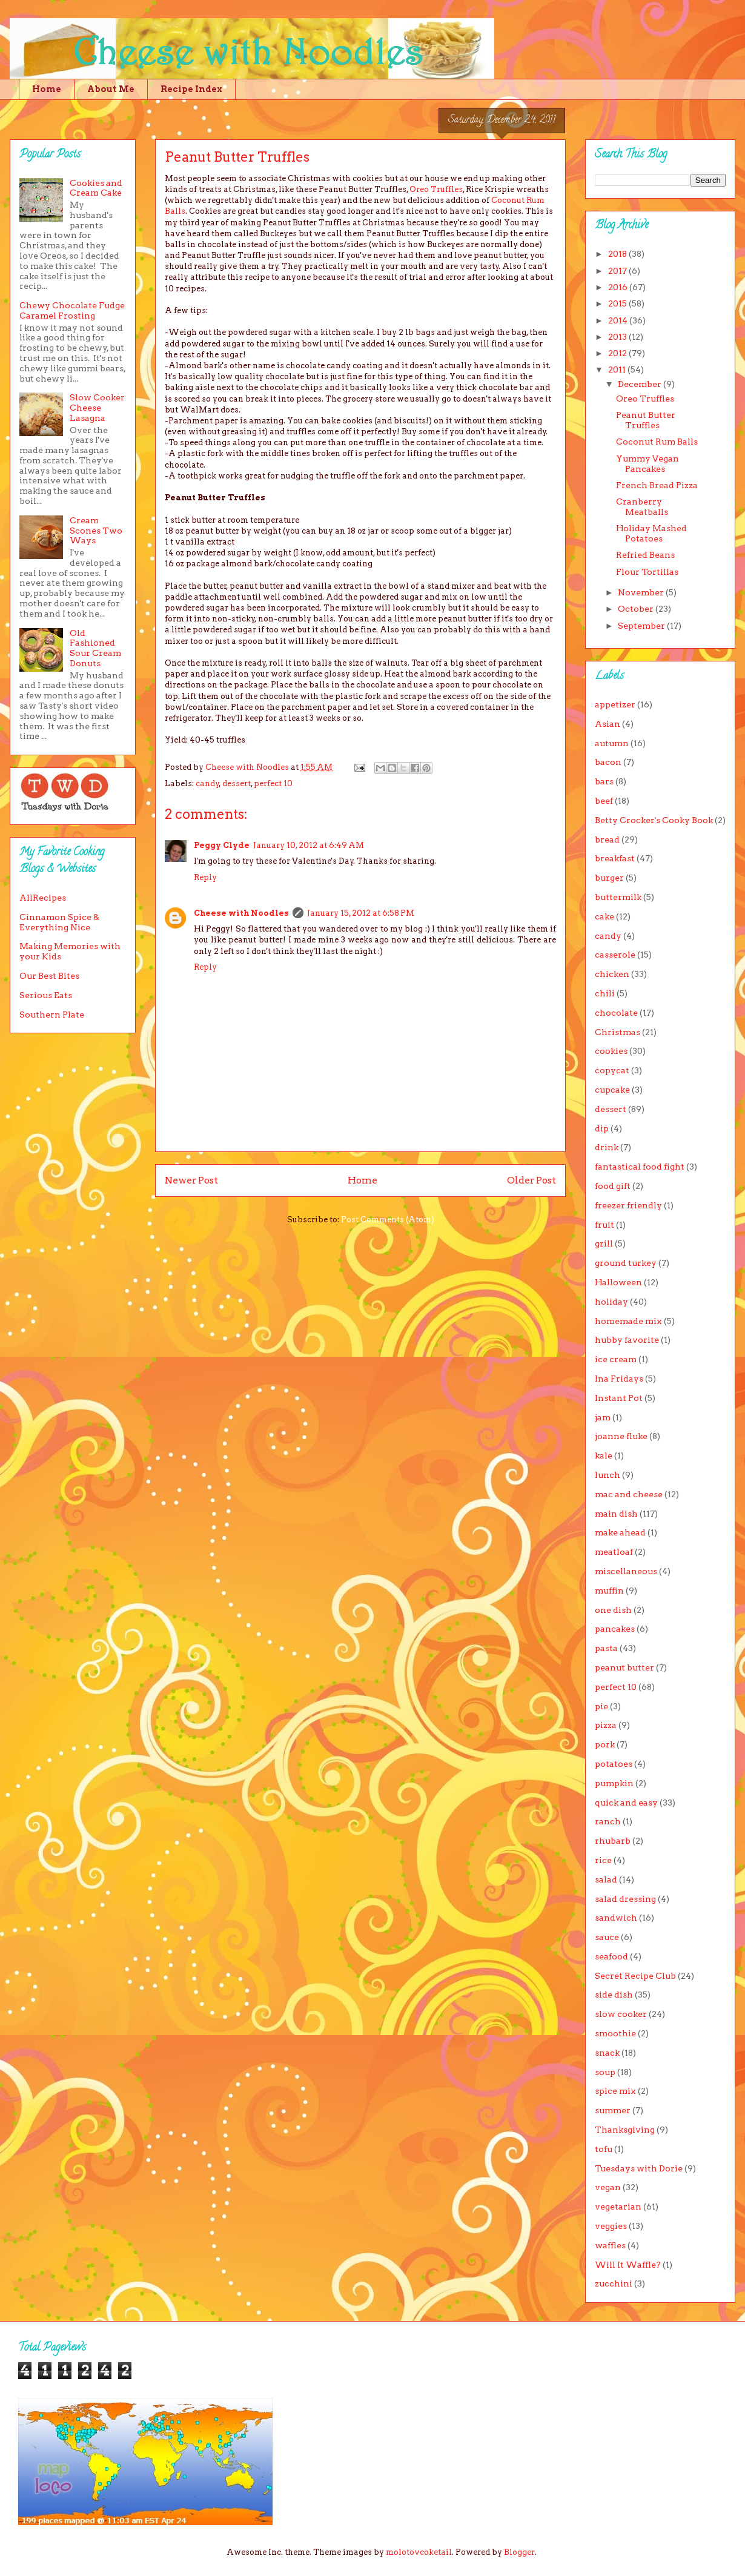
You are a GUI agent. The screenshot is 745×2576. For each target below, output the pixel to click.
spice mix (615, 2091)
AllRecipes (42, 897)
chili (605, 993)
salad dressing (625, 1899)
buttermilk (618, 897)
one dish (613, 1610)
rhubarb (613, 1841)
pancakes (615, 1629)
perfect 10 (273, 783)
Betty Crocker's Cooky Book (654, 820)
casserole (615, 954)
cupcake (612, 1089)
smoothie (615, 2033)
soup (605, 2072)
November (642, 592)
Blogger (519, 2552)
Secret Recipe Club (635, 1976)
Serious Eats (45, 995)
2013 (618, 337)
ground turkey (626, 1263)
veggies (611, 2226)
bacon (608, 762)
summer (613, 2110)
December (640, 384)
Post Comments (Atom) (387, 1219)
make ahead (620, 1532)
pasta (606, 1648)
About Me (110, 89)
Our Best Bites (49, 976)
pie (601, 1706)
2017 (618, 271)
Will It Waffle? (628, 2265)
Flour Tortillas (647, 572)
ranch (608, 1821)
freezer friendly (628, 1205)
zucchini (613, 2283)
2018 (618, 254)
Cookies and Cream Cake (96, 188)
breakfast (615, 858)
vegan (608, 2187)
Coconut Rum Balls (657, 441)
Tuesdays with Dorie (639, 2168)
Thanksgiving (625, 2129)
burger (609, 877)
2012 (618, 353)
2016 (618, 287)
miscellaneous (626, 1571)
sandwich (616, 1917)
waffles (610, 2245)
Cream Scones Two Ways (96, 530)
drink (606, 1147)
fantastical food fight (639, 1166)
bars (604, 781)
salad (606, 1879)
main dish (616, 1513)
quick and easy (626, 1802)
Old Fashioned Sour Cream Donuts (95, 648)
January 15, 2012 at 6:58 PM (360, 913)
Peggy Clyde (222, 845)
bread (607, 839)
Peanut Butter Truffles (645, 420)
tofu (603, 2149)
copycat (612, 1070)
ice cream (616, 1359)
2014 (618, 320)
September (642, 626)
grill (604, 1243)
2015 (618, 303)
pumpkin (614, 1783)
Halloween (618, 1282)
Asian (607, 724)
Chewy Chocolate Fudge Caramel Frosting (72, 310)
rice (603, 1860)
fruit (604, 1225)
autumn (612, 743)
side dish (614, 1994)
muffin (609, 1590)
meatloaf (614, 1552)
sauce (607, 1937)
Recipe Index (191, 89)
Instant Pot (619, 1398)
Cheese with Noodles (241, 913)
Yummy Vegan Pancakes (647, 464)
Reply (205, 877)
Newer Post (191, 1180)
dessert (236, 783)
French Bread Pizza (657, 485)
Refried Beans (645, 555)
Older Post (531, 1180)
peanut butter (624, 1667)
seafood (611, 1956)
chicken (612, 974)
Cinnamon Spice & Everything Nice (59, 922)
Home (46, 89)
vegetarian (618, 2206)
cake (604, 916)
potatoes (613, 1764)
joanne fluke (621, 1436)
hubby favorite (627, 1340)
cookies (611, 1051)
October (636, 609)
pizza (606, 1725)
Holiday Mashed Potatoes (651, 533)
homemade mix (628, 1321)
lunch (607, 1475)
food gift (613, 1186)
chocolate (616, 1013)
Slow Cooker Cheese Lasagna (97, 407)
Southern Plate (51, 1014)
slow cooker (621, 2014)
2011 (617, 369)
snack (607, 2053)
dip (602, 1128)
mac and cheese (629, 1494)
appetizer (615, 704)
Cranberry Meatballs (642, 507)
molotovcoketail (419, 2552)
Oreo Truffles (436, 189)
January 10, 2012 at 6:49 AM (308, 845)
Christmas (617, 1032)
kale (603, 1455)
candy (207, 783)
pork (605, 1744)
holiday (611, 1301)
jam (603, 1417)
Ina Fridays (619, 1378)
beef (604, 801)
